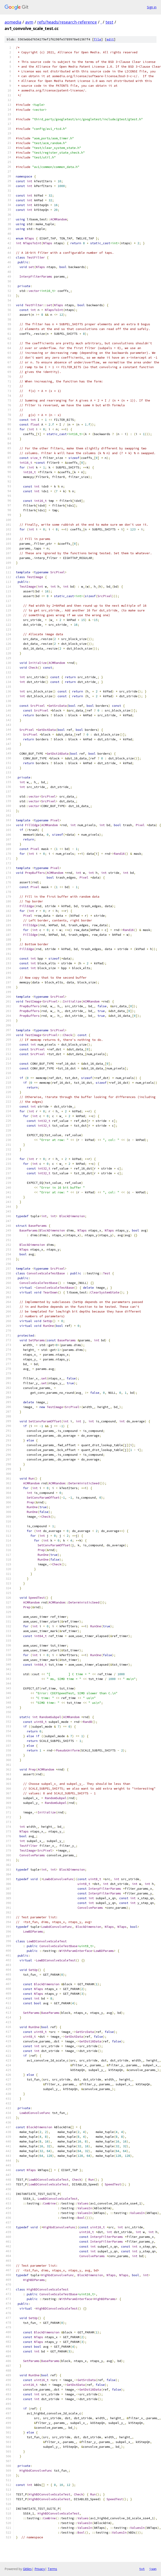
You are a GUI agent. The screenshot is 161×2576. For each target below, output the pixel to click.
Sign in (151, 7)
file (97, 39)
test (109, 22)
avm (29, 22)
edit (110, 39)
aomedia (13, 22)
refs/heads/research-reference (67, 22)
